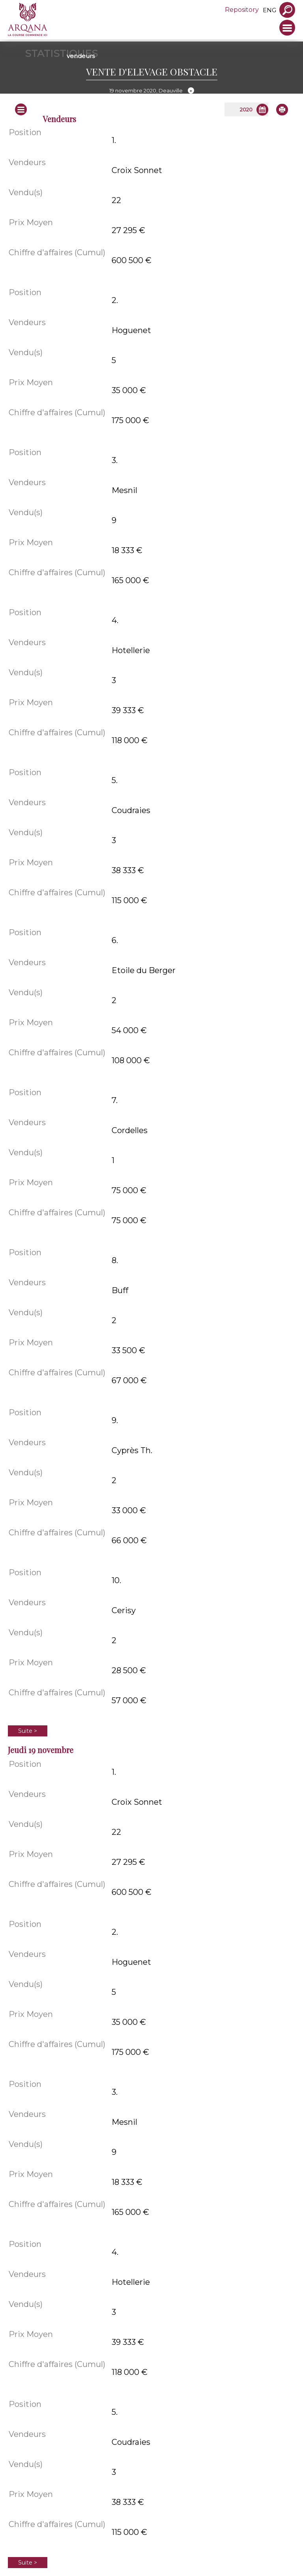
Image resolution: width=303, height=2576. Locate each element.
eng (269, 10)
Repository (242, 9)
